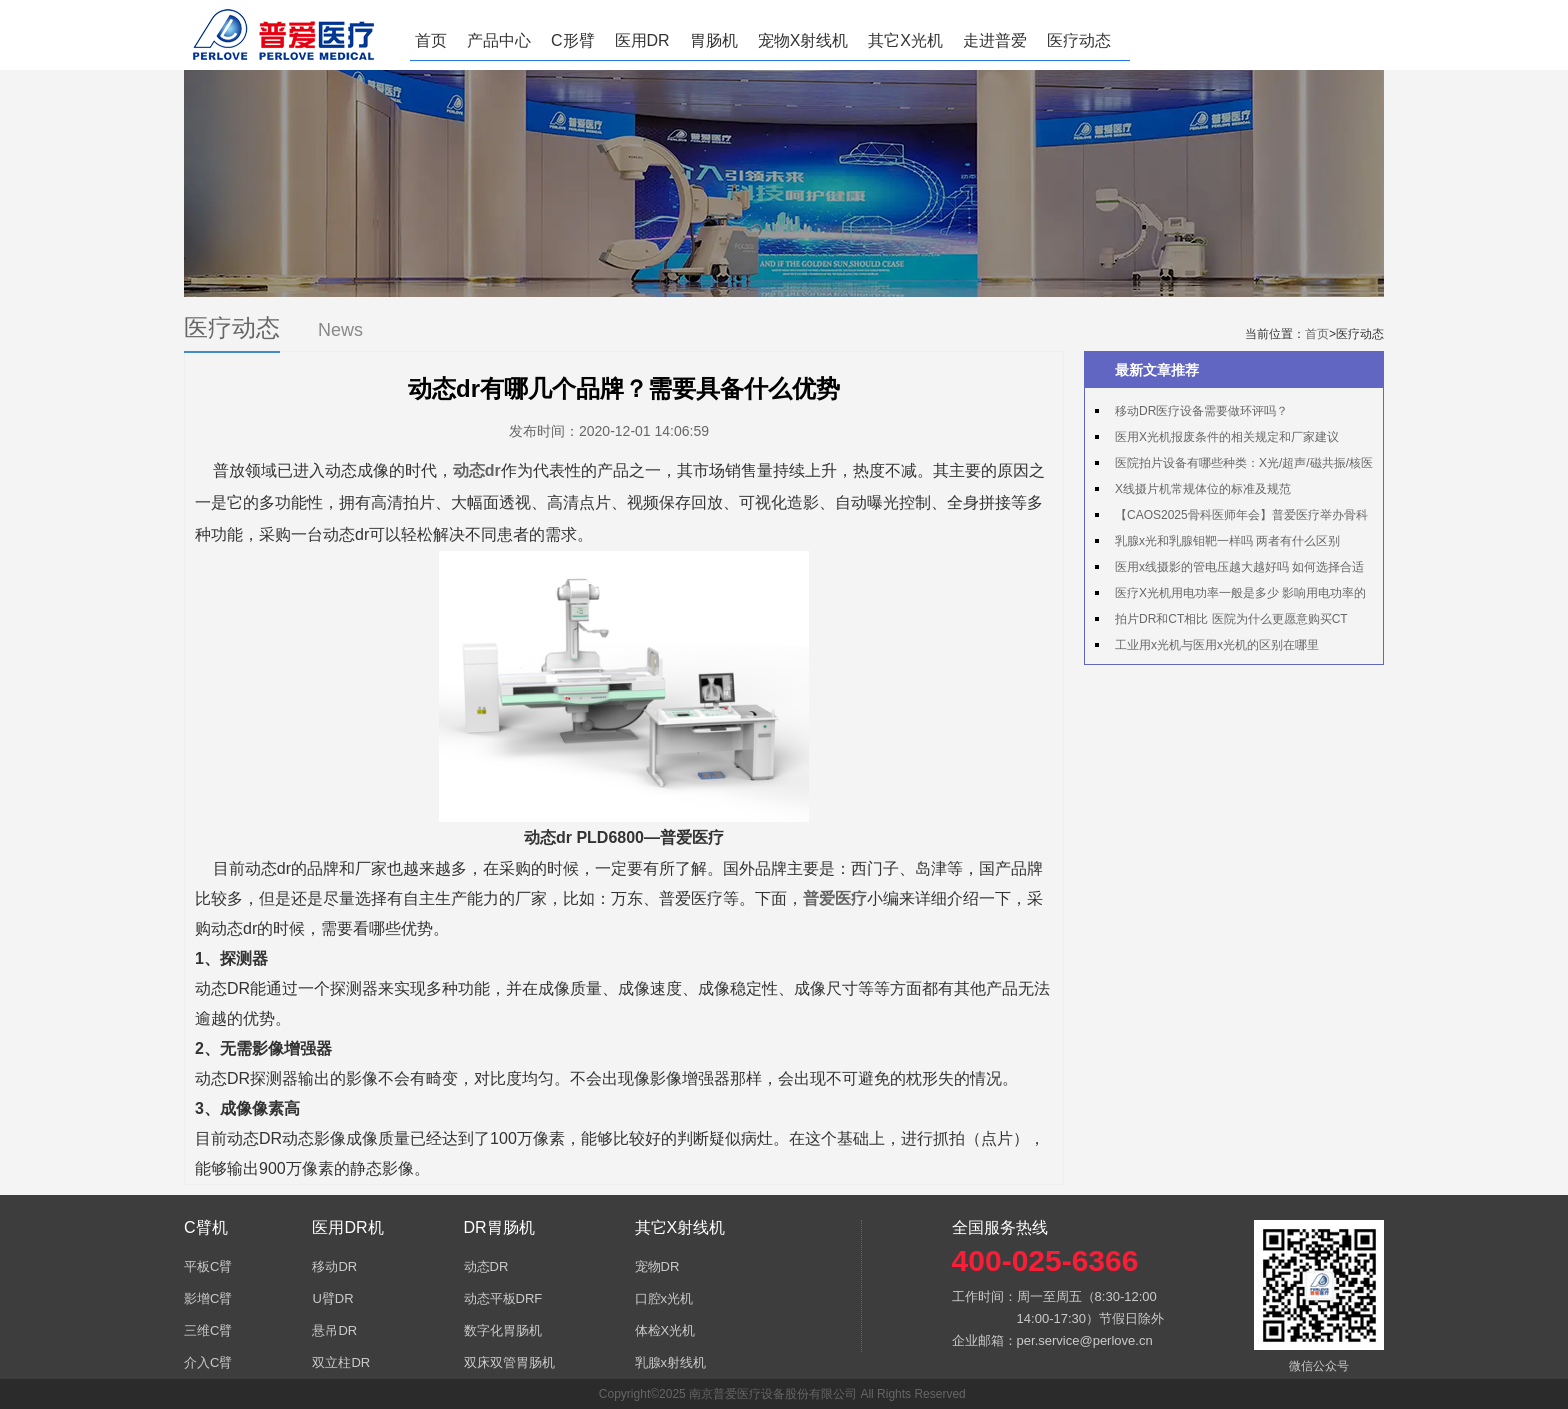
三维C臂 (208, 1330)
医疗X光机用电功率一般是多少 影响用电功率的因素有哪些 (1230, 596)
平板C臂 (208, 1266)
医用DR (642, 40)
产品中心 (499, 40)
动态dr (477, 470)
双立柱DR (341, 1362)
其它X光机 (905, 40)
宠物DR (657, 1266)
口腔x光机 (664, 1298)
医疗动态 (1079, 40)
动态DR (486, 1266)
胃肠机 (714, 40)
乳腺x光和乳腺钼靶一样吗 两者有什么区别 (1227, 541)
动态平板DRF (503, 1298)
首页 (431, 40)
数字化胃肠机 (503, 1330)
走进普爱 (995, 40)
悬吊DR (334, 1330)
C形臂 (573, 40)
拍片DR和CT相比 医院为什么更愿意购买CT (1231, 619)
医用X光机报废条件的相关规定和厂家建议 (1227, 437)
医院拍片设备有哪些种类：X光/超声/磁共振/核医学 (1234, 466)
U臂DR (332, 1298)
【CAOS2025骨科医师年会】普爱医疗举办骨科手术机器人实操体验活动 (1231, 518)
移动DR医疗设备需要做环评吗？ (1201, 411)
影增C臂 (208, 1298)
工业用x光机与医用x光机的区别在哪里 (1217, 645)
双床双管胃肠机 (509, 1362)
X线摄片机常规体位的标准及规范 (1203, 489)
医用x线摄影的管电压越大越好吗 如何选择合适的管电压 (1229, 570)
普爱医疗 (835, 898)
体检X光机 (665, 1330)
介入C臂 (208, 1362)
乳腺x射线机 (671, 1362)
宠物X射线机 (803, 40)
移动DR (334, 1266)
